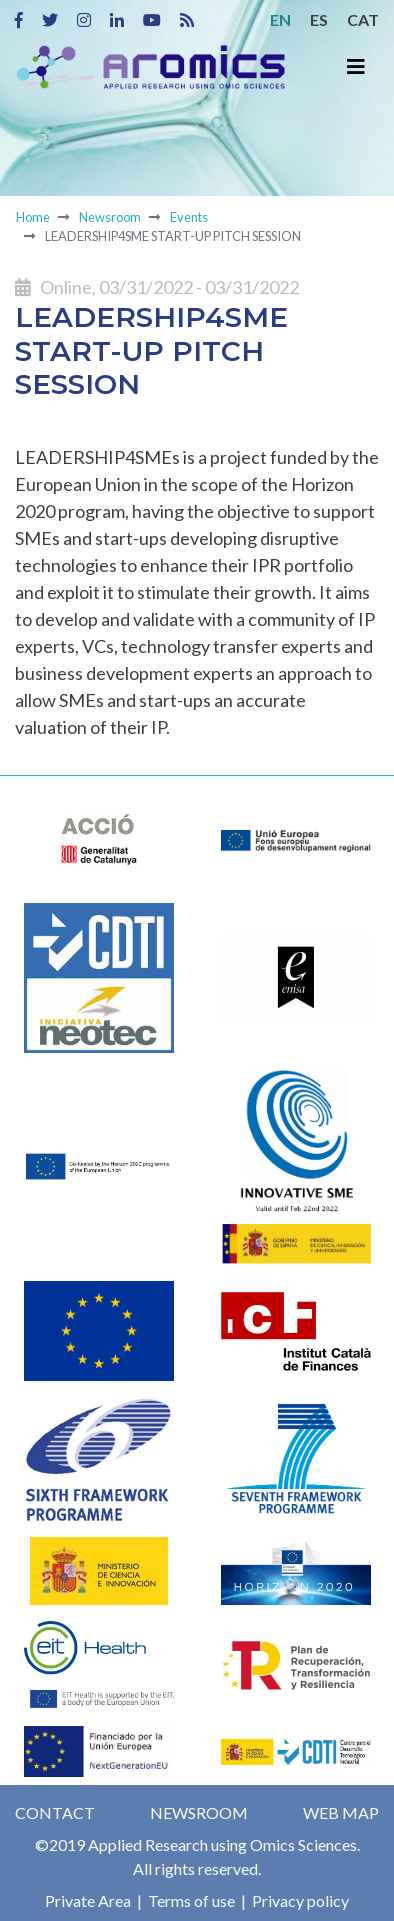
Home (33, 217)
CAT (363, 19)
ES (319, 19)
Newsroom (110, 217)
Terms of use (190, 1900)
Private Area (88, 1900)
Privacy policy (299, 1900)
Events (189, 217)
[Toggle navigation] (356, 66)
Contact (55, 1812)
